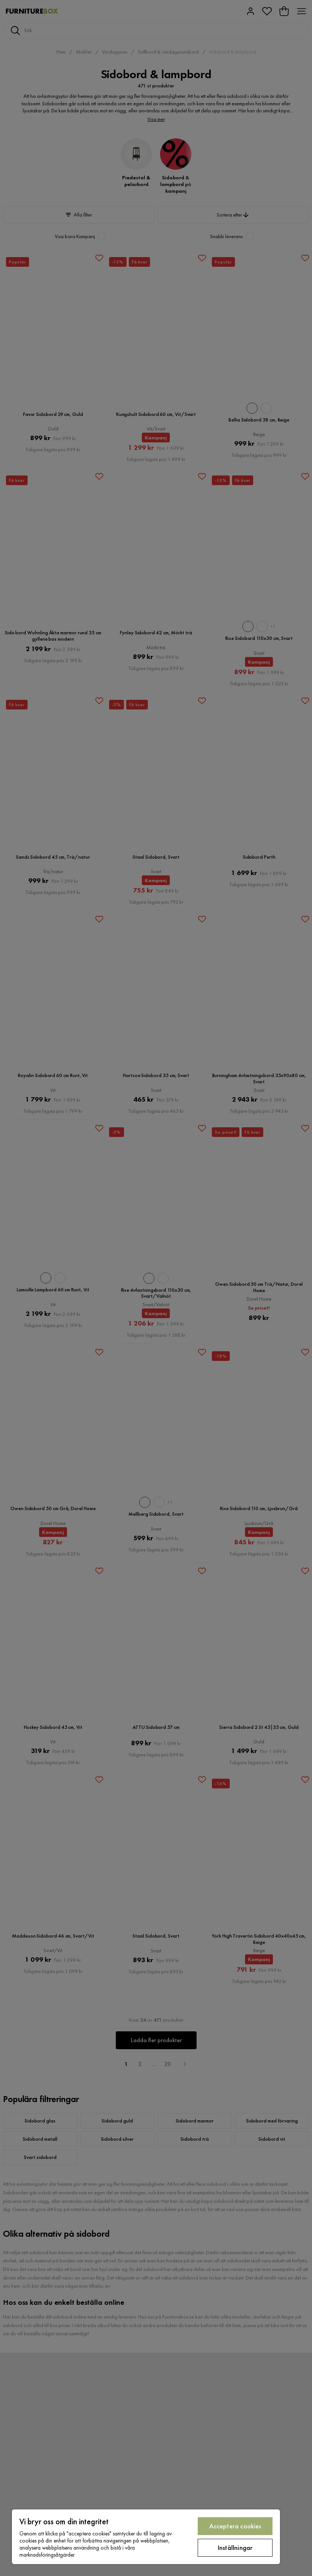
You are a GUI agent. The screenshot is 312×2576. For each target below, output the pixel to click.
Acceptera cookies (235, 2526)
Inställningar (235, 2547)
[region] (146, 2536)
